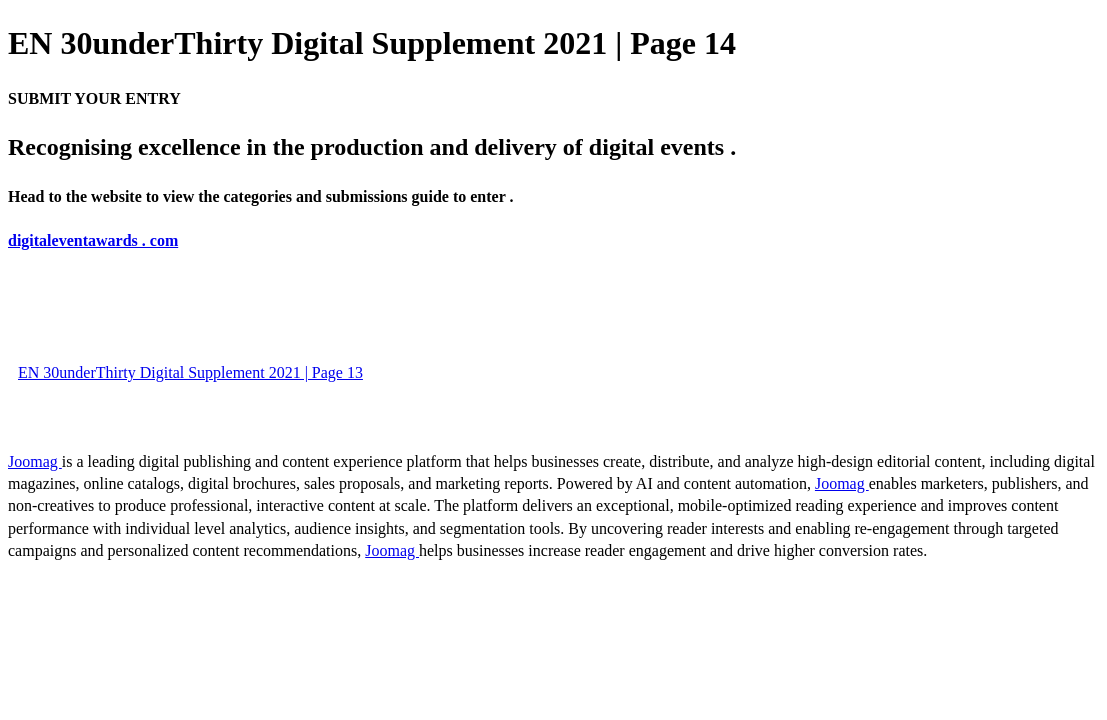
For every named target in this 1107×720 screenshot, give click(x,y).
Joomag (35, 461)
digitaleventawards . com (93, 240)
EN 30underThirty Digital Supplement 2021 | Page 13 (190, 372)
